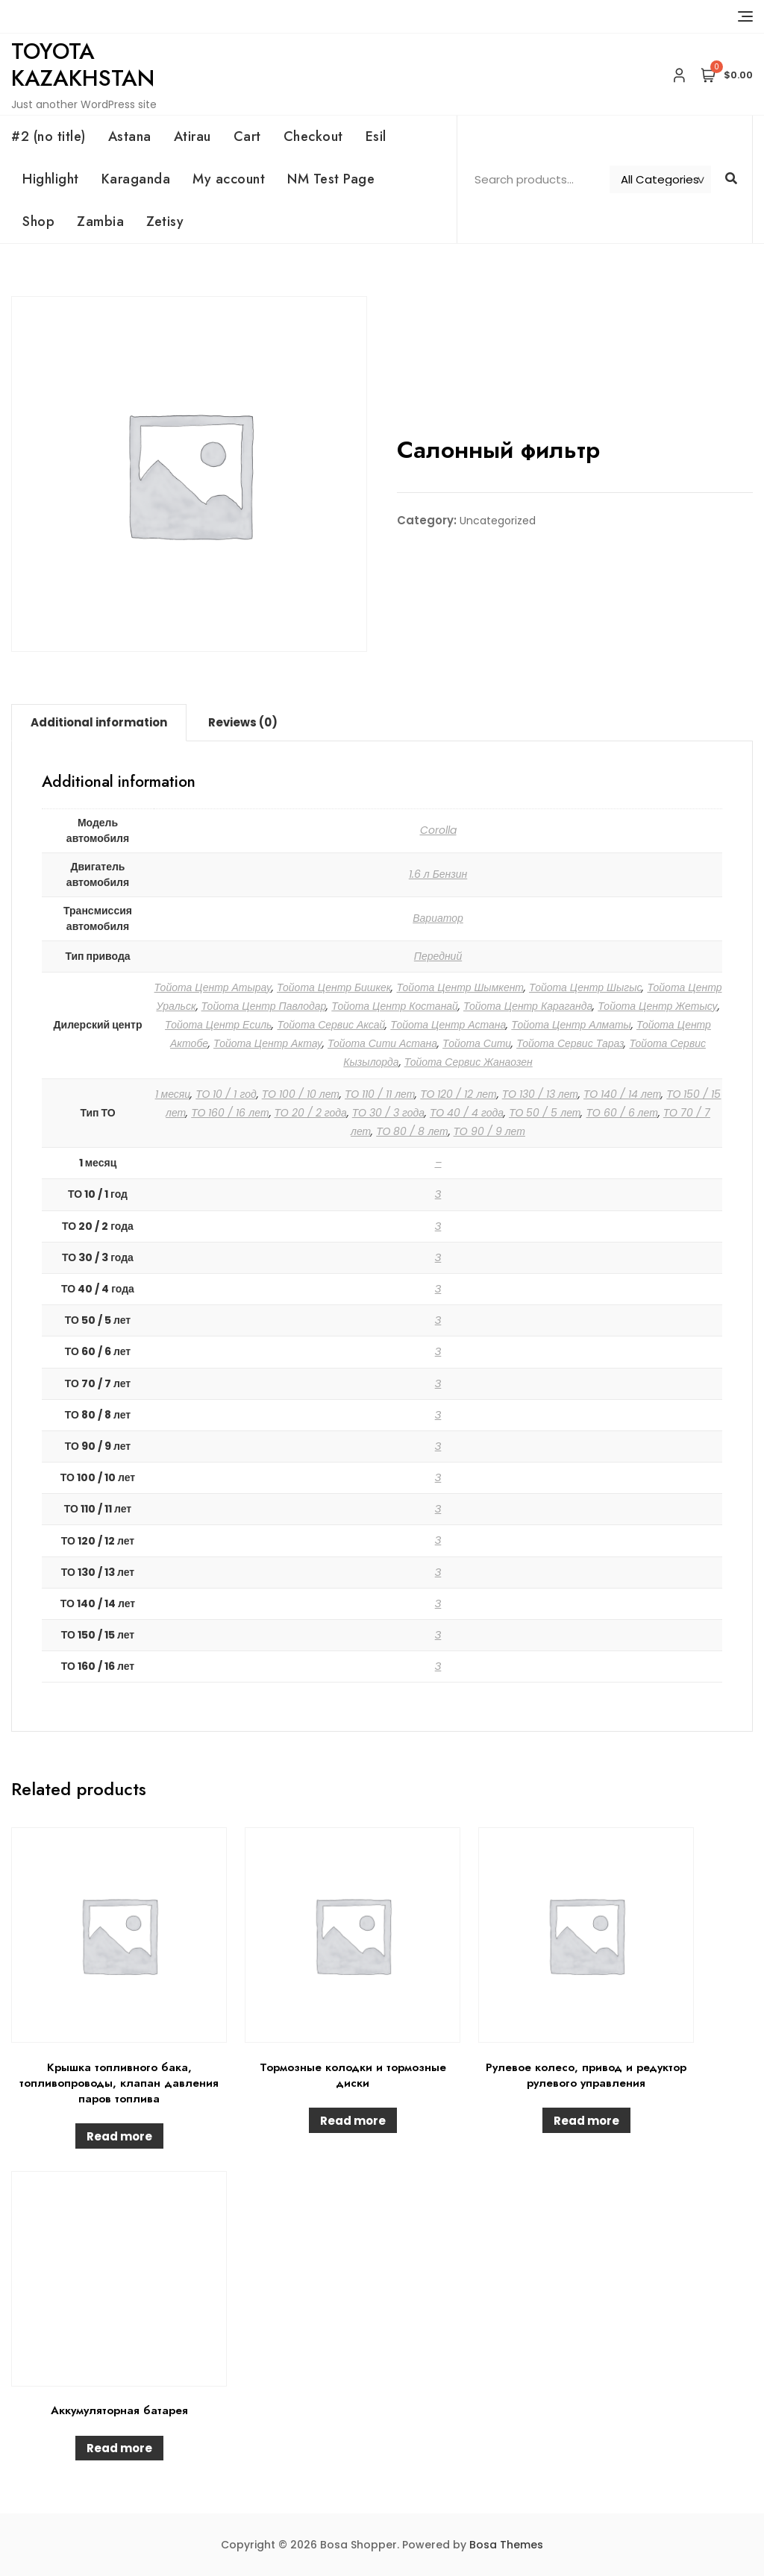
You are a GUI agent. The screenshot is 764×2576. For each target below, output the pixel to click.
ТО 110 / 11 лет (380, 1094)
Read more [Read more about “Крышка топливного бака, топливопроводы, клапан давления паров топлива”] (119, 2136)
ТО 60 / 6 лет (621, 1112)
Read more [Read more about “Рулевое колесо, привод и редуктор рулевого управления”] (586, 2121)
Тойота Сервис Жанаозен (468, 1062)
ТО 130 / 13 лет (540, 1094)
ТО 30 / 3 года (388, 1112)
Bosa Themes (506, 2544)
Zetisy (165, 221)
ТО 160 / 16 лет (230, 1112)
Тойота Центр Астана (448, 1024)
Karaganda (136, 179)
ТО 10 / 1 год (225, 1094)
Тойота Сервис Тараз (570, 1043)
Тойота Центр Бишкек (334, 987)
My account (228, 179)
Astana (129, 136)
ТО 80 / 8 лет (412, 1131)
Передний (438, 956)
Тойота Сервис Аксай (331, 1024)
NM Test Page (331, 179)
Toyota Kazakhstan (82, 64)
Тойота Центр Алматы (571, 1024)
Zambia (100, 221)
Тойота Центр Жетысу (657, 1006)
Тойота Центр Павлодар (264, 1006)
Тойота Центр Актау (267, 1043)
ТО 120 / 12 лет (458, 1094)
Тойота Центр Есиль (218, 1024)
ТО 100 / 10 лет (300, 1094)
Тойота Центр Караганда (527, 1006)
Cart (247, 136)
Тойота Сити (476, 1043)
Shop (38, 221)
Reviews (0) (243, 722)
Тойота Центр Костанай (394, 1006)
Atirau (192, 136)
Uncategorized (498, 520)
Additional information (99, 722)
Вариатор (438, 918)
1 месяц (173, 1094)
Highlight (50, 179)
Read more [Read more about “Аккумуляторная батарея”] (119, 2448)
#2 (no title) (48, 136)
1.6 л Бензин (438, 874)
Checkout (313, 136)
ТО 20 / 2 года (311, 1112)
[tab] (99, 722)
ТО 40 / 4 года (467, 1112)
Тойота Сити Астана (382, 1043)
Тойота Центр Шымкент (460, 987)
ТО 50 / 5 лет (544, 1112)
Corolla (438, 830)
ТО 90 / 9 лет (489, 1131)
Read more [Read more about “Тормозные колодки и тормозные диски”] (353, 2121)
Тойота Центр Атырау (213, 987)
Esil (376, 136)
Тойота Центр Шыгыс (585, 987)
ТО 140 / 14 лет (622, 1094)
